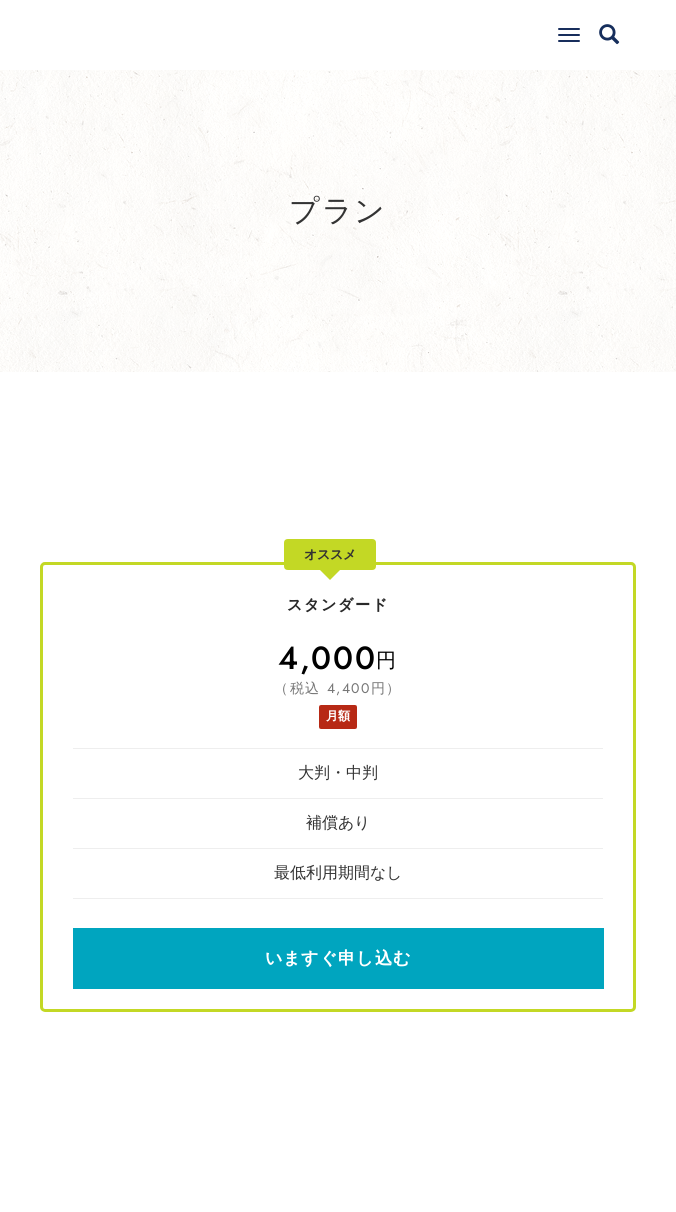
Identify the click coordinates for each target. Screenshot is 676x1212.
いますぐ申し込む (338, 958)
